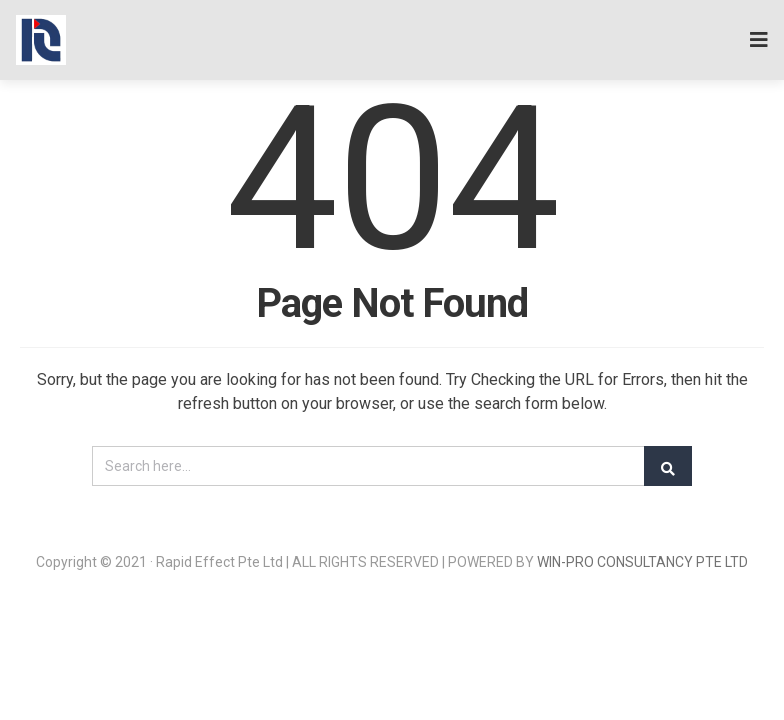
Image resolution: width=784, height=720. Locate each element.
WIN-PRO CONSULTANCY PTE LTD (642, 562)
